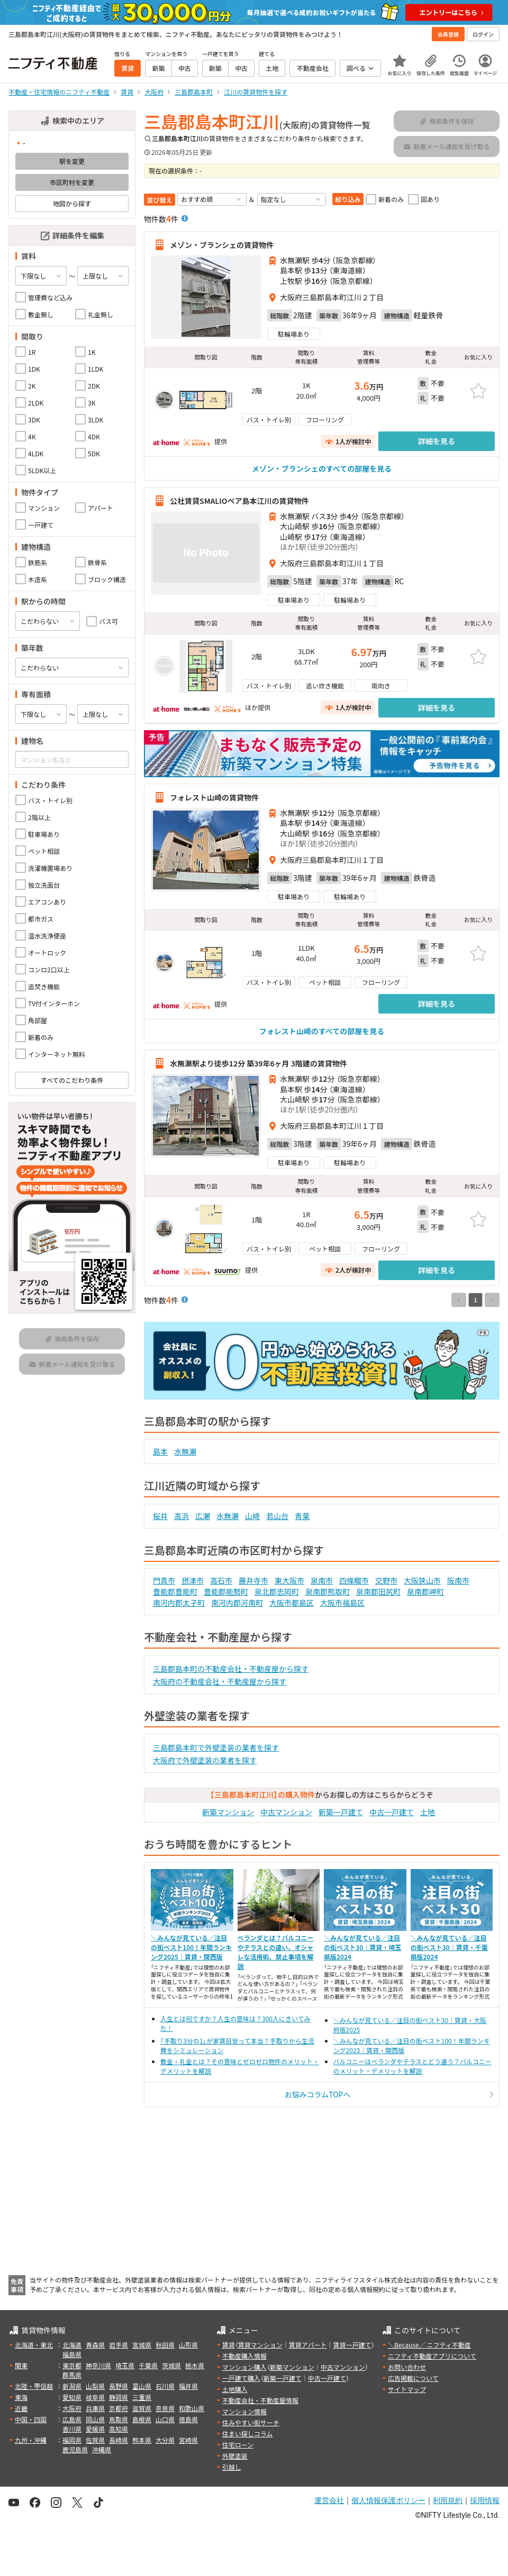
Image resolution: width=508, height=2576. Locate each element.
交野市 (386, 1580)
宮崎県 (188, 2439)
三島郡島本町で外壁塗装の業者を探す (216, 1747)
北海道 (71, 2344)
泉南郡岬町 (425, 1591)
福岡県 (71, 2439)
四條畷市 (354, 1580)
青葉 (302, 1516)
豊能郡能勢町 (226, 1591)
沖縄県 (101, 2449)
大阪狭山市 (422, 1580)
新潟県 (71, 2385)
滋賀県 (141, 2408)
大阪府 (71, 2408)
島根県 (141, 2419)
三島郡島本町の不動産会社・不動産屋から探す (231, 1668)
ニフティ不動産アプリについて (432, 2355)
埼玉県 (124, 2365)
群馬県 (71, 2374)
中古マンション (286, 1812)
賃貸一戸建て (352, 2344)
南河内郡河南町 (237, 1602)
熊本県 (141, 2439)
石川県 (165, 2385)
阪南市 (458, 1580)
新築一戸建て (341, 1812)
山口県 (165, 2419)
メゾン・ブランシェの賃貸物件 (222, 245)
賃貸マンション (260, 2344)
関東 (21, 2365)
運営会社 (329, 2500)
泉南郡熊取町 (327, 1591)
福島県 (71, 2354)
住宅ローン (237, 2444)
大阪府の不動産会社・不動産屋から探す (219, 1681)
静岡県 (118, 2397)
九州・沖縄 (31, 2439)
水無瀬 (185, 1451)
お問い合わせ (407, 2366)
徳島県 (188, 2419)
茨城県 (171, 2365)
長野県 (118, 2385)
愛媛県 (95, 2428)
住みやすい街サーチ (250, 2422)
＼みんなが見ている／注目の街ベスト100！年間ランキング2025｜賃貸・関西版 (191, 1947)
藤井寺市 (253, 1580)
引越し (231, 2466)
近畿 (21, 2408)
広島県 (71, 2419)
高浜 (181, 1516)
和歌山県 (191, 2408)
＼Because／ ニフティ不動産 (429, 2344)
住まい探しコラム (247, 2433)
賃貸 (228, 2344)
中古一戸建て (391, 1812)
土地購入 (235, 2389)
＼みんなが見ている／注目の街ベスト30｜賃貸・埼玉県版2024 (362, 1947)
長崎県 (118, 2439)
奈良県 (165, 2408)
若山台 (277, 1516)
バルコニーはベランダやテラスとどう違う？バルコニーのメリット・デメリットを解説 (412, 2066)
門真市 (164, 1580)
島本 (160, 1451)
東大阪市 (289, 1580)
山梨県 (95, 2385)
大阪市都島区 (291, 1602)
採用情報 (485, 2500)
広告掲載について (413, 2377)
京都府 (118, 2408)
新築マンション (228, 1812)
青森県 (95, 2344)
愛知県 (71, 2397)
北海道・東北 (34, 2344)
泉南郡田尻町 (378, 1591)
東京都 (71, 2365)
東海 (21, 2397)
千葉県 (148, 2365)
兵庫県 (95, 2408)
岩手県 (118, 2344)
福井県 (188, 2385)
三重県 (141, 2397)
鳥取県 (118, 2419)
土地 (427, 1812)
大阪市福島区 (342, 1602)
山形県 (188, 2344)
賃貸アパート (308, 2344)
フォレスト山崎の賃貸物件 (214, 797)
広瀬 (202, 1516)
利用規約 (447, 2500)
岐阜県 (95, 2397)
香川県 (71, 2428)
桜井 (160, 1516)
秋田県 (165, 2344)
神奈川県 (98, 2365)
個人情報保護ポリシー (388, 2500)
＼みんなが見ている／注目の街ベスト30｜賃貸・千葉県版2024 (449, 1947)
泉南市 (322, 1580)
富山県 (141, 2385)
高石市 (221, 1580)
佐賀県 (95, 2439)
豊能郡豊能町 (175, 1591)
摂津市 (193, 1580)
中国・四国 (31, 2419)
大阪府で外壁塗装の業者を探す (205, 1760)
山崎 (252, 1516)
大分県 (165, 2439)
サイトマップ (407, 2389)
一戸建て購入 (241, 2377)
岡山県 (95, 2419)
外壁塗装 (235, 2455)
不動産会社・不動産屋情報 (260, 2400)
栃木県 (194, 2365)
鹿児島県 (75, 2449)
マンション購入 (244, 2366)
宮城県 (141, 2344)
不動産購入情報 (244, 2355)
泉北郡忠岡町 (277, 1591)
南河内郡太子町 (179, 1602)
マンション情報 (244, 2411)
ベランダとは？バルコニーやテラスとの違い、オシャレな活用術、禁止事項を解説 (276, 1952)
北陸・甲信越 (34, 2385)
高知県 (118, 2428)
